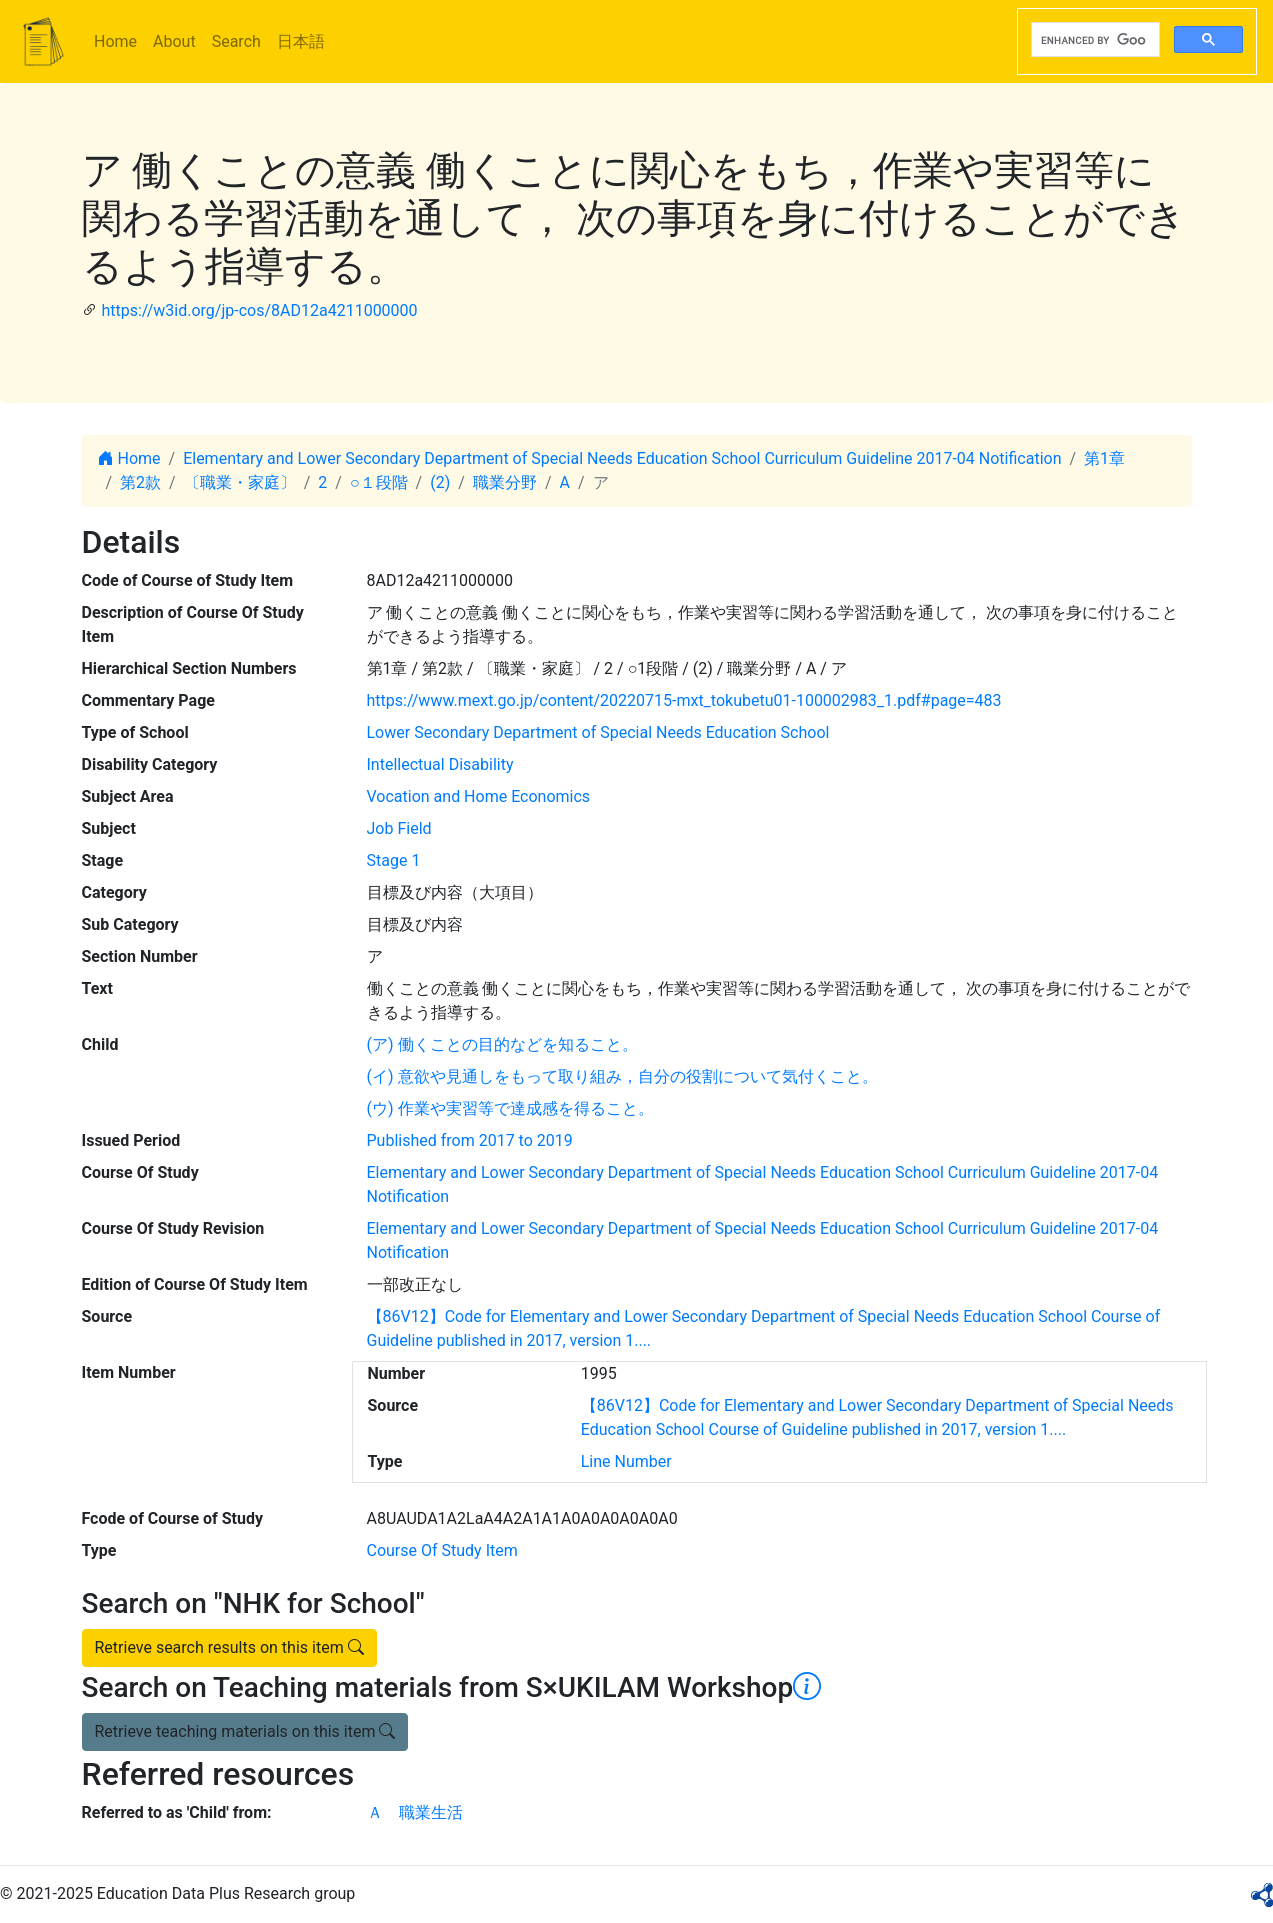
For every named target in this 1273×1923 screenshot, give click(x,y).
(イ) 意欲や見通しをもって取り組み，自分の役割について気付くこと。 (622, 1076)
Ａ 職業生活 (415, 1812)
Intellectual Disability (440, 764)
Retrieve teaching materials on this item (245, 1731)
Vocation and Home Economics (479, 796)
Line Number (626, 1461)
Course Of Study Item (442, 1550)
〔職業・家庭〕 (240, 482)
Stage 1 (394, 860)
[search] (1093, 40)
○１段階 (379, 482)
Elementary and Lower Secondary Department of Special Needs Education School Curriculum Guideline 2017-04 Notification (622, 458)
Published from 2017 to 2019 (470, 1140)
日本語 (301, 41)
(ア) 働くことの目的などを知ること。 (502, 1044)
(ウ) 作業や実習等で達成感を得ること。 (510, 1108)
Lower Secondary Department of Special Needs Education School (598, 732)
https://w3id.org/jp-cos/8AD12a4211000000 (259, 310)
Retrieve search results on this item (229, 1647)
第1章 (1104, 458)
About (174, 41)
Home (115, 41)
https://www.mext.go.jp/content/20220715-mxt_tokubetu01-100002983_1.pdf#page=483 (684, 700)
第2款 (140, 482)
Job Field (399, 828)
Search (236, 41)
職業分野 (505, 482)
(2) (440, 482)
